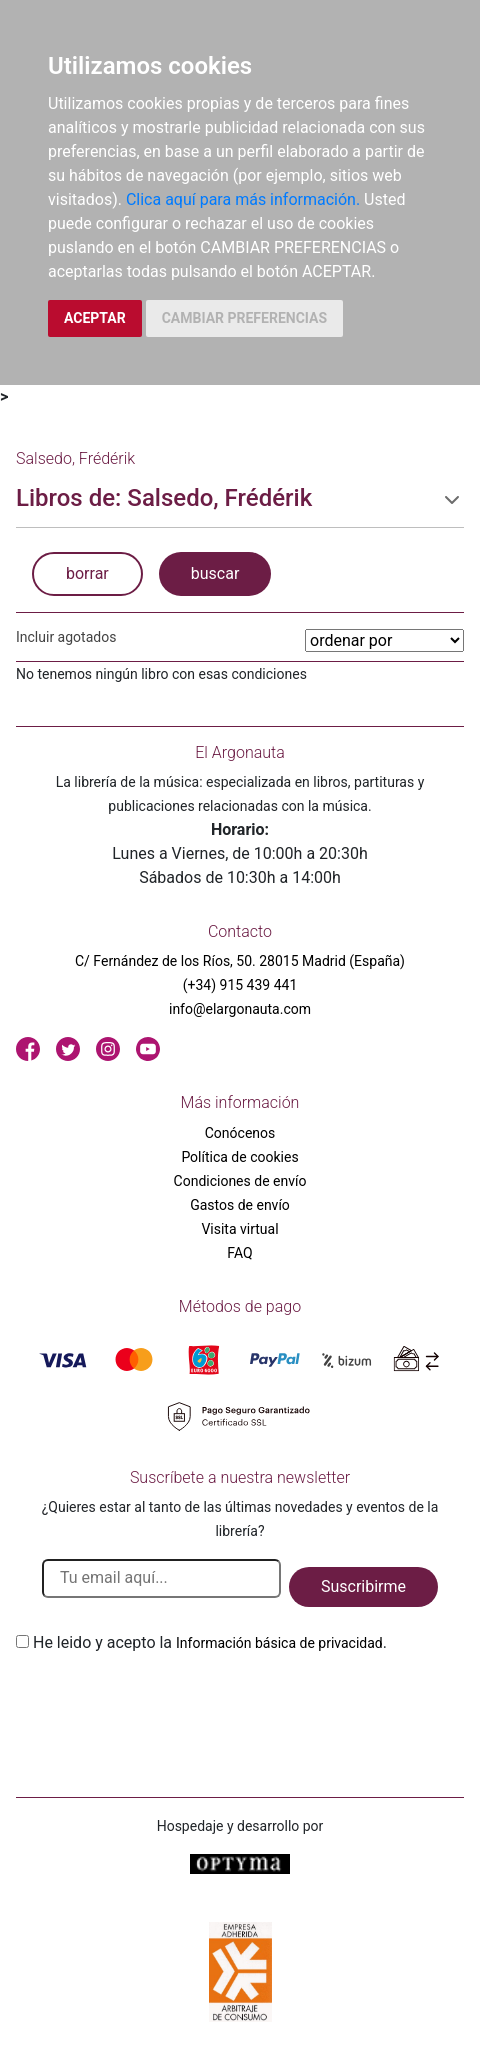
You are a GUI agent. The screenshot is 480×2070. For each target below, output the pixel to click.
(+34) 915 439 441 (240, 985)
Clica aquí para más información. (243, 199)
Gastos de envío (240, 1205)
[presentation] (168, 1702)
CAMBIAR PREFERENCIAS (244, 318)
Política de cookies (239, 1157)
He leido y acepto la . (210, 1642)
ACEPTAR (95, 318)
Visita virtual (239, 1229)
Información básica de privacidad (279, 1643)
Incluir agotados (66, 637)
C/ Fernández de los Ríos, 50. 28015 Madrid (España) (240, 961)
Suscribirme (363, 1586)
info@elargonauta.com (240, 1009)
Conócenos (240, 1133)
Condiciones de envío (240, 1181)
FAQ (239, 1253)
